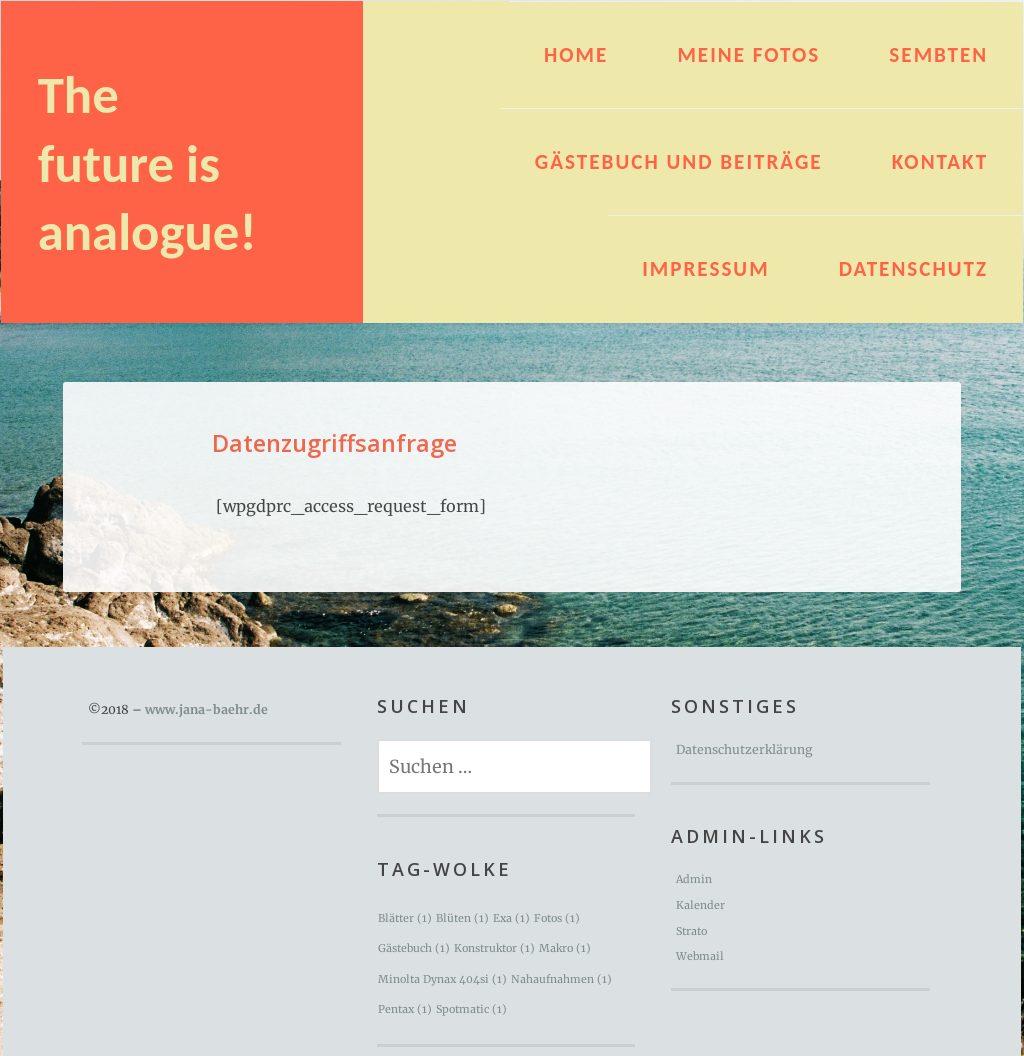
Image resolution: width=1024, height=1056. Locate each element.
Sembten (938, 55)
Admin (694, 879)
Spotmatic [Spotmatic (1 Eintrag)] (471, 1009)
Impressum (705, 269)
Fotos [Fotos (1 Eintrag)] (557, 918)
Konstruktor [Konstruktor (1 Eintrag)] (494, 948)
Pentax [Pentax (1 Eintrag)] (405, 1009)
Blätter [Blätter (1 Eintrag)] (405, 918)
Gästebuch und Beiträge (679, 162)
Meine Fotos (748, 55)
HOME (576, 55)
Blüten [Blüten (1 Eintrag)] (462, 918)
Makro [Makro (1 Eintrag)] (565, 948)
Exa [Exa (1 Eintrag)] (511, 918)
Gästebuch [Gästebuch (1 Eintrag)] (414, 948)
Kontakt (940, 162)
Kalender (700, 905)
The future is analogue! (147, 163)
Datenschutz (913, 269)
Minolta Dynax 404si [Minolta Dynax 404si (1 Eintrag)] (442, 979)
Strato (691, 931)
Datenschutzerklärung (744, 749)
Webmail (700, 956)
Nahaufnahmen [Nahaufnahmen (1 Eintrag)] (561, 979)
